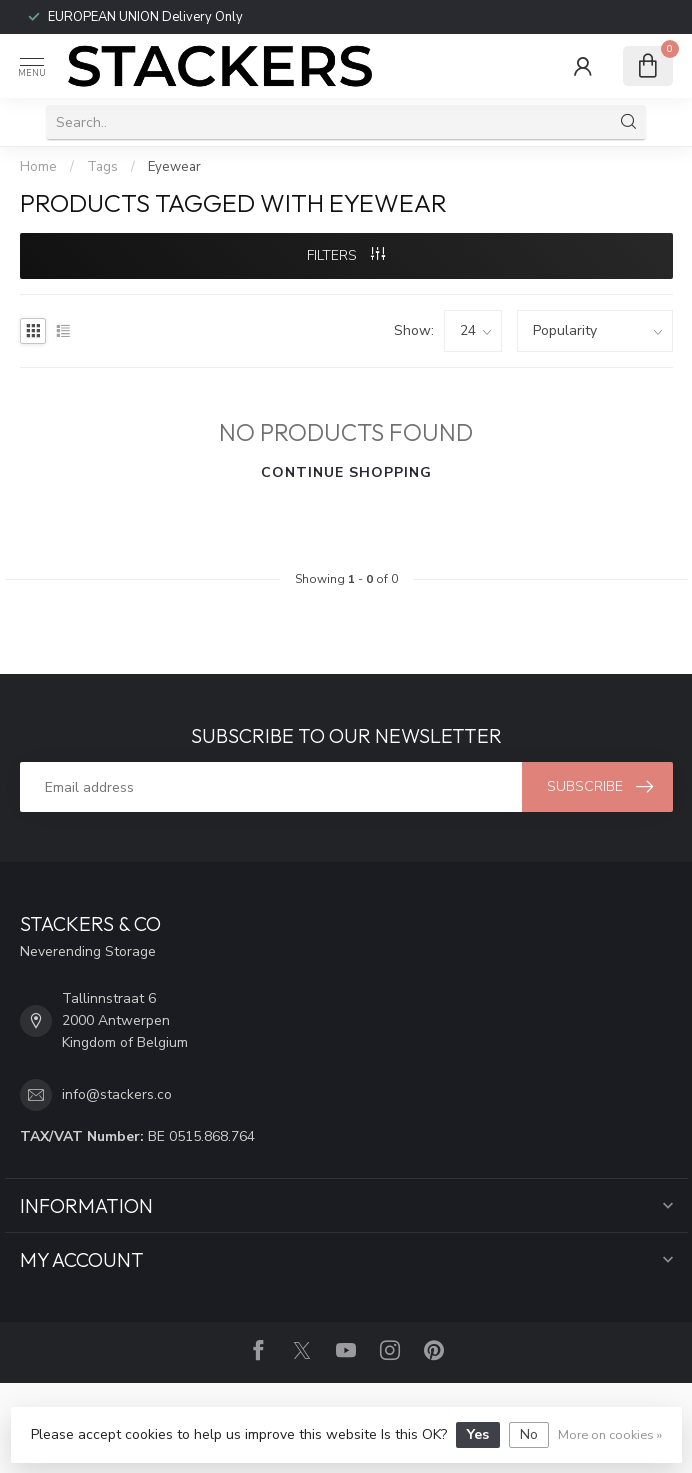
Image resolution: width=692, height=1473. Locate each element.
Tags (102, 167)
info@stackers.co (117, 1094)
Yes (478, 1434)
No (529, 1434)
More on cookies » (610, 1434)
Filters (346, 255)
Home (38, 167)
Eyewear (174, 167)
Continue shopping (346, 472)
